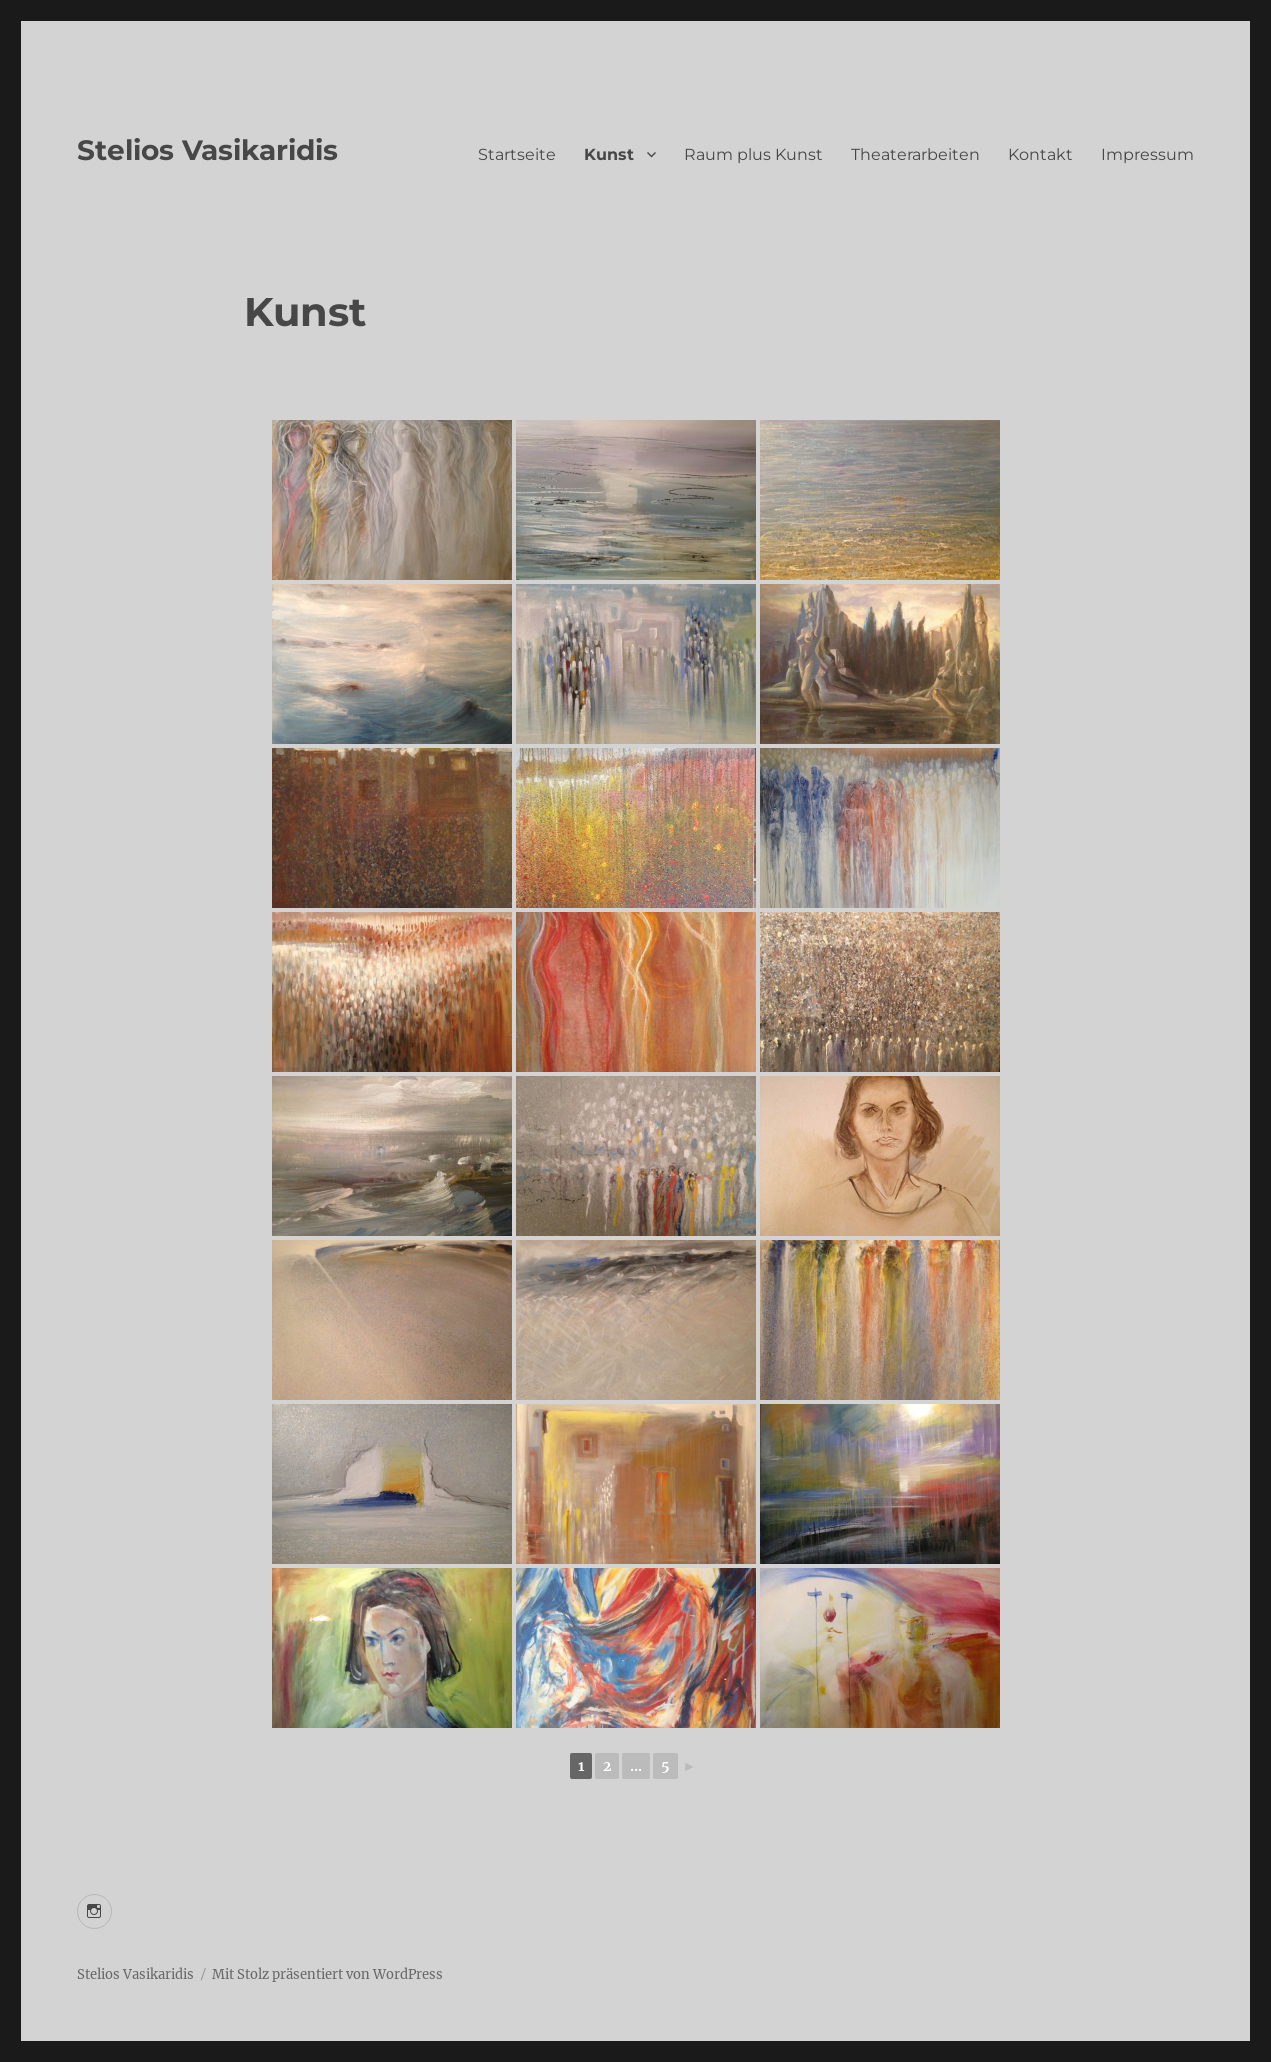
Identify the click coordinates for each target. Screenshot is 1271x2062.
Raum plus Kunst (753, 154)
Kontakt (1040, 154)
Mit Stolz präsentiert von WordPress (327, 1974)
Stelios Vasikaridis (207, 150)
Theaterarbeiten (915, 154)
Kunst (609, 154)
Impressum (1147, 154)
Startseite (517, 154)
